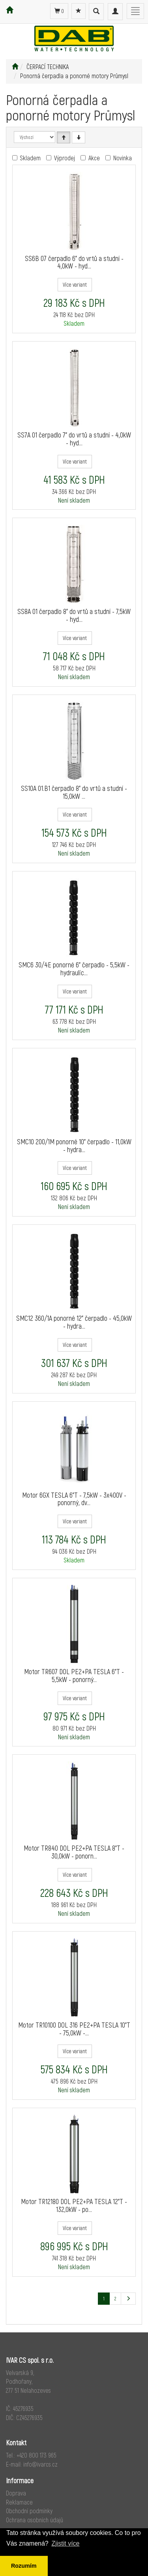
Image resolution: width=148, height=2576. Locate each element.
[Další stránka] (128, 2298)
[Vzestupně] (63, 137)
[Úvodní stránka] (15, 66)
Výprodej (64, 157)
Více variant (75, 284)
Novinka (122, 157)
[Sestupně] (78, 137)
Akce (94, 157)
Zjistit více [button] (65, 2543)
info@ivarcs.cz (40, 2464)
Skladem (30, 157)
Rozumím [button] (24, 2566)
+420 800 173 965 (36, 2455)
